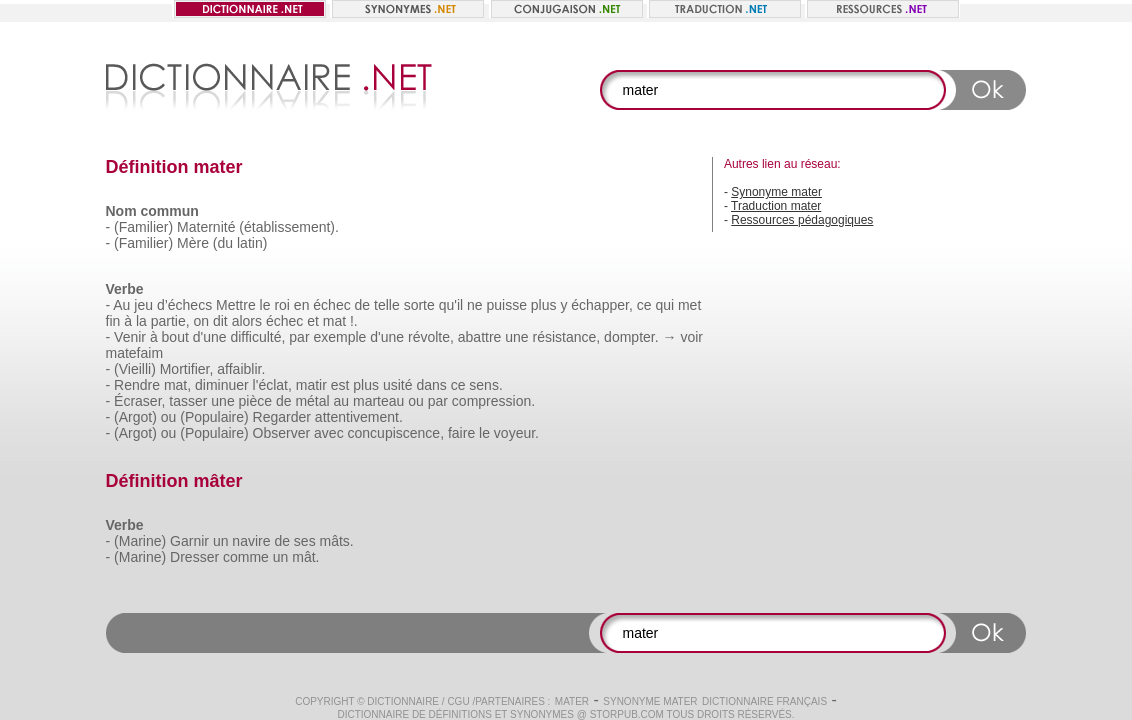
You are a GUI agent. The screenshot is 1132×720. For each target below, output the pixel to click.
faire (461, 433)
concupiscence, (396, 433)
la (141, 321)
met (689, 305)
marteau (378, 401)
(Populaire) (214, 417)
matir (311, 385)
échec (331, 305)
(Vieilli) (135, 369)
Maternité (206, 227)
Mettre (236, 305)
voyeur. (516, 433)
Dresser (194, 557)
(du (223, 243)
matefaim (135, 353)
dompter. (631, 337)
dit (220, 321)
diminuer (222, 385)
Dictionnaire (403, 701)
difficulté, (257, 337)
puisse (506, 305)
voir (691, 337)
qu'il (451, 305)
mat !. (340, 321)
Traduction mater (776, 206)
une (516, 337)
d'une (210, 337)
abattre (480, 337)
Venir (130, 337)
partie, (170, 321)
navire (251, 541)
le (265, 305)
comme (246, 557)
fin (113, 321)
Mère (193, 243)
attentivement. (359, 417)
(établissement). (289, 227)
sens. (485, 385)
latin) (252, 243)
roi (282, 305)
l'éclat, (272, 385)
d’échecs (184, 305)
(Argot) (135, 417)
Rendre (137, 385)
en (302, 305)
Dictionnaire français (764, 701)
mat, (177, 385)
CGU (458, 701)
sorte (419, 305)
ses (305, 541)
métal (312, 401)
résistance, (567, 337)
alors (247, 321)
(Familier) (143, 227)
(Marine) (140, 541)
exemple (339, 337)
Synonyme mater (776, 192)
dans (431, 385)
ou (416, 401)
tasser (188, 401)
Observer (282, 433)
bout (175, 337)
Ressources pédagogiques (802, 220)
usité (398, 385)
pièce (255, 401)
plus (544, 305)
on (201, 321)
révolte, (431, 337)
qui (664, 305)
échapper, (602, 305)
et (313, 321)
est (340, 385)
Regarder (282, 417)
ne (475, 305)
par (299, 337)
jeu (143, 305)
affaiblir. (241, 369)
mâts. (337, 541)
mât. (305, 557)
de (363, 305)
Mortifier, (187, 369)
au (342, 401)
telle (387, 305)
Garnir (189, 541)
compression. (493, 401)
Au (121, 305)
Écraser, (139, 401)
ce (644, 305)
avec (329, 433)
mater (572, 701)
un (221, 541)
